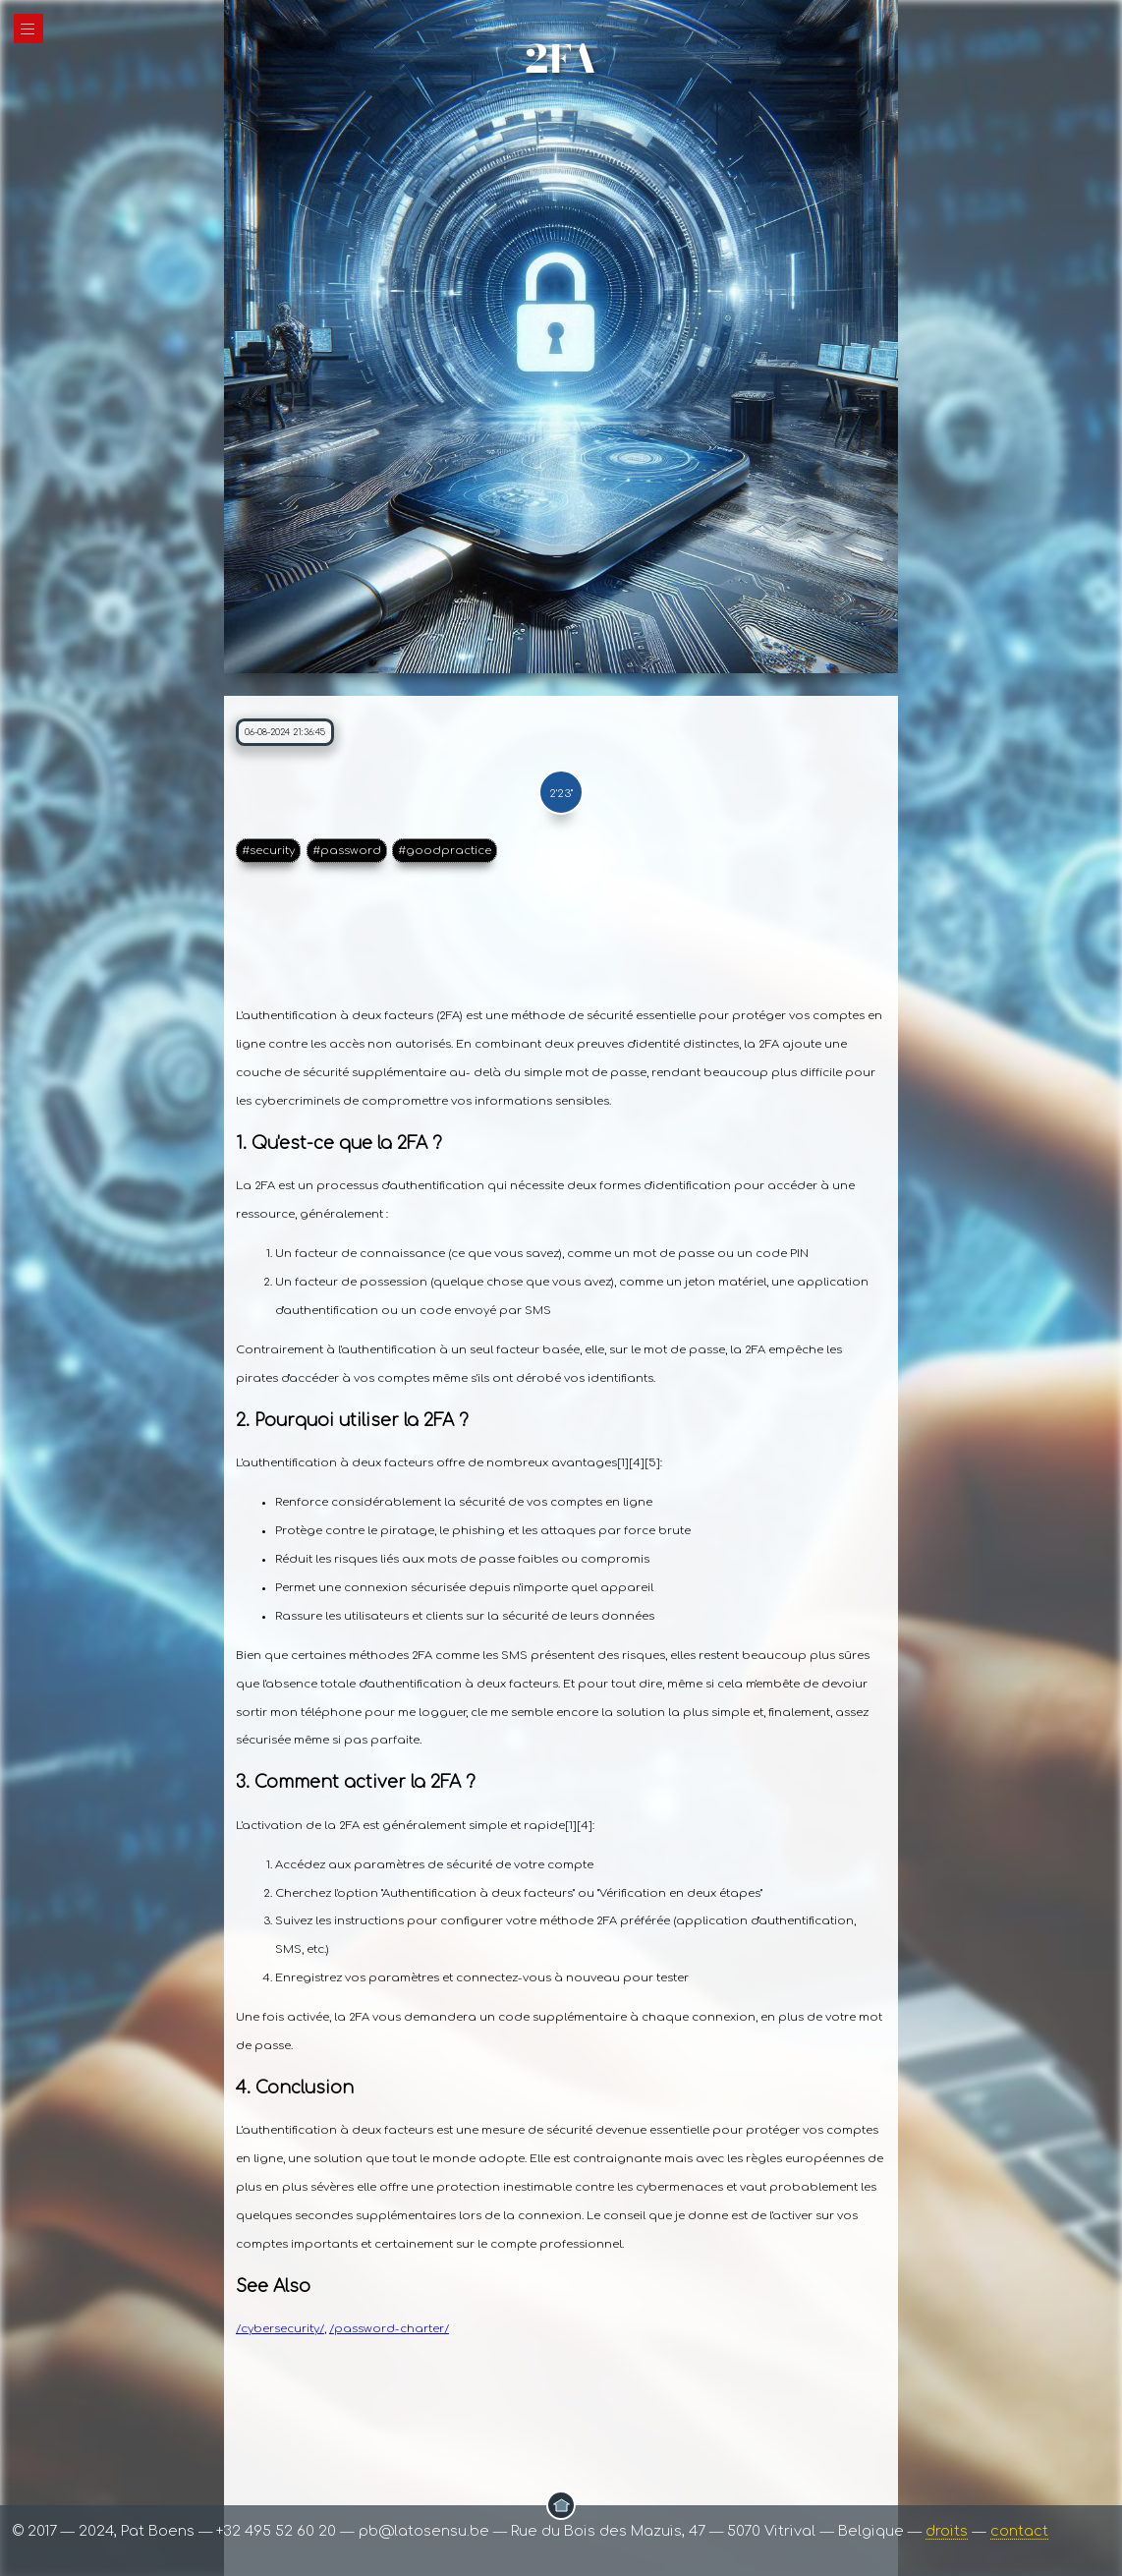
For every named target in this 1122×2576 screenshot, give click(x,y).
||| (28, 29)
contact (1019, 2531)
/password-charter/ (389, 2328)
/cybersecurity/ (280, 2328)
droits (947, 2531)
